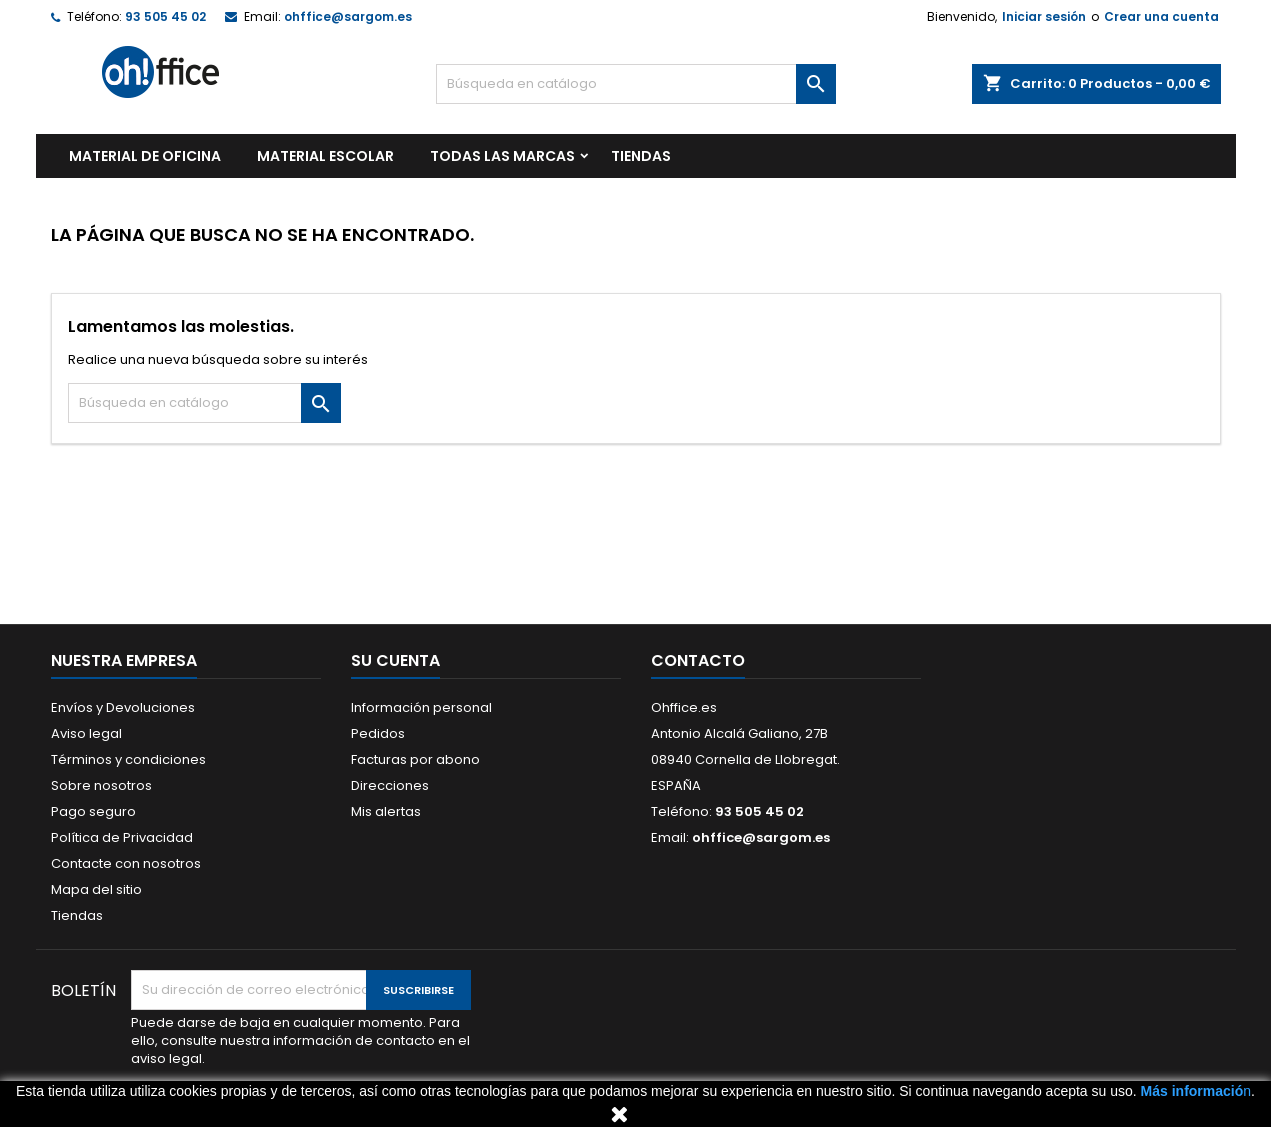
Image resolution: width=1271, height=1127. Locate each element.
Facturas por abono (415, 759)
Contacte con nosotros (126, 863)
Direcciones (390, 785)
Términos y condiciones (128, 759)
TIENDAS (641, 156)
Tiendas (77, 915)
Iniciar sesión (1044, 16)
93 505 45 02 (165, 16)
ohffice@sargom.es (348, 16)
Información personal (421, 707)
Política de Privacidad (122, 837)
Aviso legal (86, 733)
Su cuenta (395, 660)
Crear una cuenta (1161, 16)
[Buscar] (636, 84)
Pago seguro (93, 811)
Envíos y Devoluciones (123, 707)
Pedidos (378, 733)
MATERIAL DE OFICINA (145, 156)
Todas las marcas (502, 156)
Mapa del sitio (96, 889)
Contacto (698, 660)
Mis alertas (386, 811)
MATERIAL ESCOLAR (325, 156)
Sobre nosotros (101, 785)
